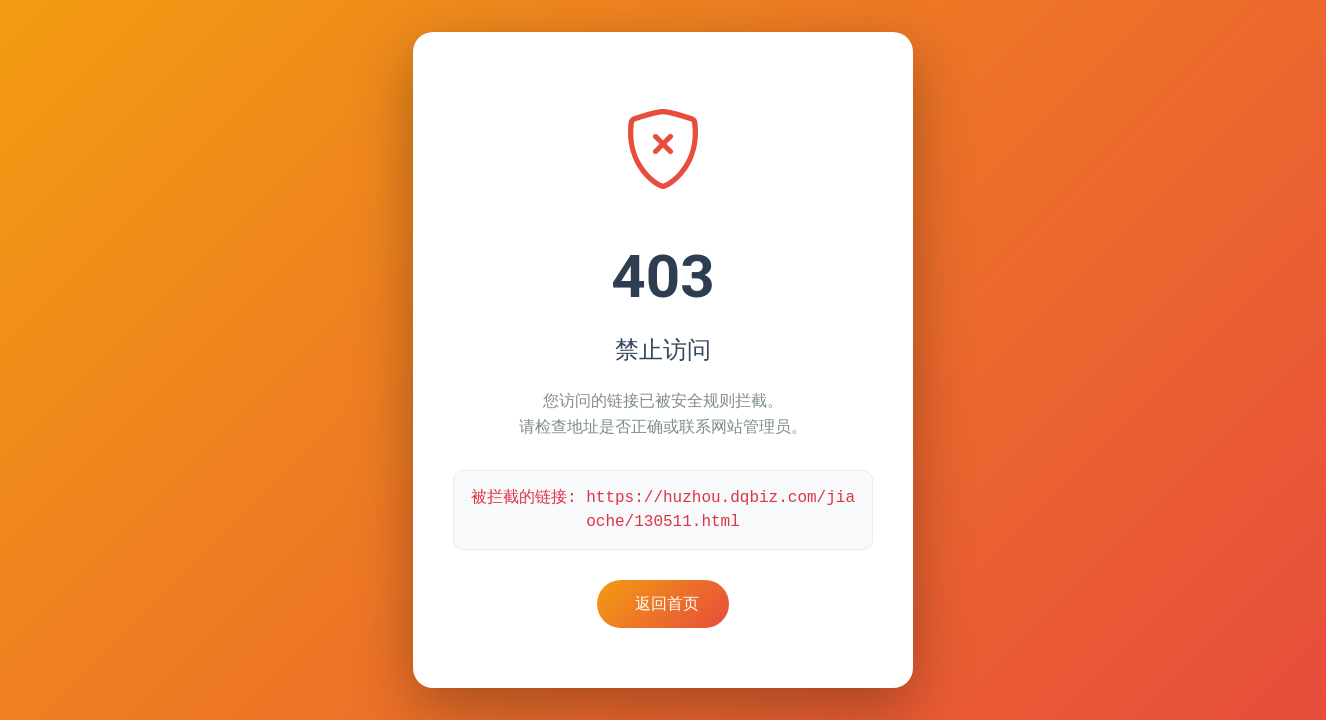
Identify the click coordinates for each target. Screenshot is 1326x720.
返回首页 (667, 603)
